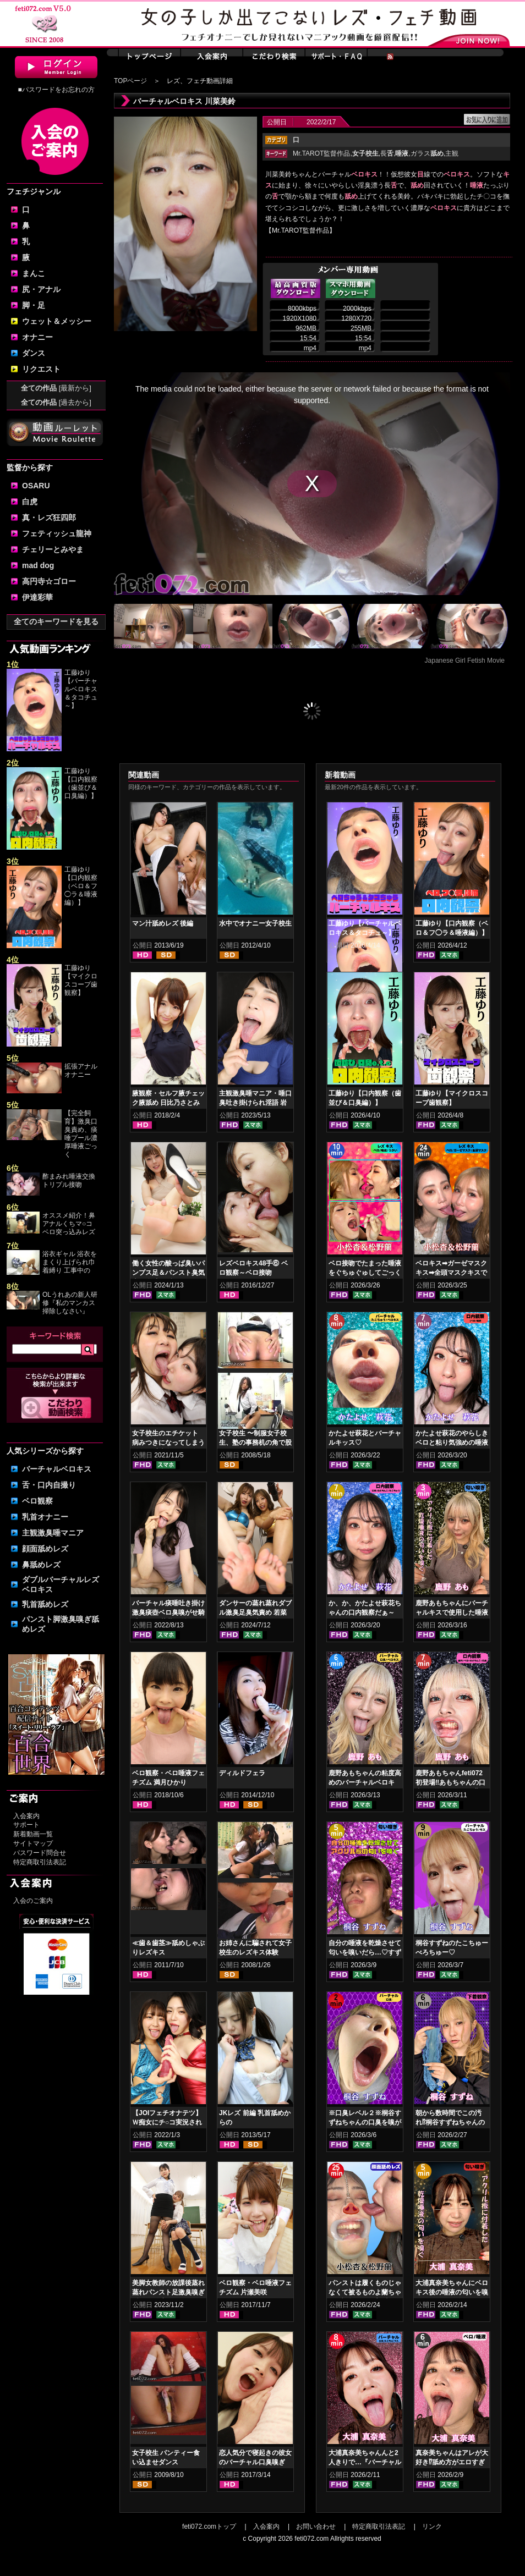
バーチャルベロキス (56, 1469)
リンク (432, 2526)
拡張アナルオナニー (80, 1070)
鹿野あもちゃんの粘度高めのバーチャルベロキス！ (365, 1782)
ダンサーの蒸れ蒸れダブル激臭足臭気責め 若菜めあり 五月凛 (255, 1612)
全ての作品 (56, 388)
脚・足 (33, 305)
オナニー (37, 337)
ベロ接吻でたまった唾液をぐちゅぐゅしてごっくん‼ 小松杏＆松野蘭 (365, 1272)
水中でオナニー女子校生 (255, 923)
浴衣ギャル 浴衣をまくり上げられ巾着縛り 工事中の (69, 1262)
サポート (26, 1825)
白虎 (29, 501)
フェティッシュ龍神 (56, 533)
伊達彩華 (37, 597)
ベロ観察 (37, 1500)
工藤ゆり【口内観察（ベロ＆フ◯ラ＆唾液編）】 (80, 886)
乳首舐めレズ (45, 1604)
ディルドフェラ (242, 1773)
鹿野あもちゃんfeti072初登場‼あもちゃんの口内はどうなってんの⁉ (450, 1782)
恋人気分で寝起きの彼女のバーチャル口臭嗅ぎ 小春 (255, 2462)
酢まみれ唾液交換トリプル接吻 (68, 1180)
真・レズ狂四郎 (49, 517)
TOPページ (130, 81)
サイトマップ (33, 1843)
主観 (451, 153)
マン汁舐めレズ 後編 (162, 923)
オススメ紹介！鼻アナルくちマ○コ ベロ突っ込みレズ (68, 1224)
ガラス (427, 153)
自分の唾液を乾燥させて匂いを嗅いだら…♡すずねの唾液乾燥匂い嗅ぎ (365, 1952)
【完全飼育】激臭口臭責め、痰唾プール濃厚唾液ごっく (80, 1133)
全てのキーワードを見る (56, 621)
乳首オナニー (45, 1516)
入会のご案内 (33, 1901)
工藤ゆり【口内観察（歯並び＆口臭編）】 (80, 783)
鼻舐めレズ (41, 1564)
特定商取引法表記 (39, 1862)
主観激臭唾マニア (53, 1532)
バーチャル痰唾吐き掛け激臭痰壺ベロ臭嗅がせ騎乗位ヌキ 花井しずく (168, 1612)
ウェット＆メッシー (56, 321)
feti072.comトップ (209, 2526)
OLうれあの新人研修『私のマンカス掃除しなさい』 (69, 1303)
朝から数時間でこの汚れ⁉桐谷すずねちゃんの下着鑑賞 (450, 2122)
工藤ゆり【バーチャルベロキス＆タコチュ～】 (80, 689)
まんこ (33, 273)
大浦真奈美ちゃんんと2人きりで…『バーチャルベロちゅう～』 (365, 2462)
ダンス (33, 353)
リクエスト (41, 369)
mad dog (38, 565)
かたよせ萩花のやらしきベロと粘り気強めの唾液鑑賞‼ (451, 1442)
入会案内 (26, 1816)
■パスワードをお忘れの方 (56, 89)
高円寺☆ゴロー (49, 581)
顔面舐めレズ (45, 1548)
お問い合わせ (316, 2526)
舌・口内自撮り (49, 1484)
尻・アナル (41, 289)
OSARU (36, 485)
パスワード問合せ (39, 1853)
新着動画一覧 (33, 1834)
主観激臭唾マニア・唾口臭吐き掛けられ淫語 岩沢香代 (255, 1102)
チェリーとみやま (53, 549)
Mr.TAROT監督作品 (321, 153)
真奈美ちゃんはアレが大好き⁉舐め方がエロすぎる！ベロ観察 (451, 2462)
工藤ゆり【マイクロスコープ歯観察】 (80, 980)
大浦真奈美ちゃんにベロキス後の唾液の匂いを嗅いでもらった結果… (451, 2292)
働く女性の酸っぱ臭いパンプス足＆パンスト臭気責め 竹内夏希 (168, 1272)
